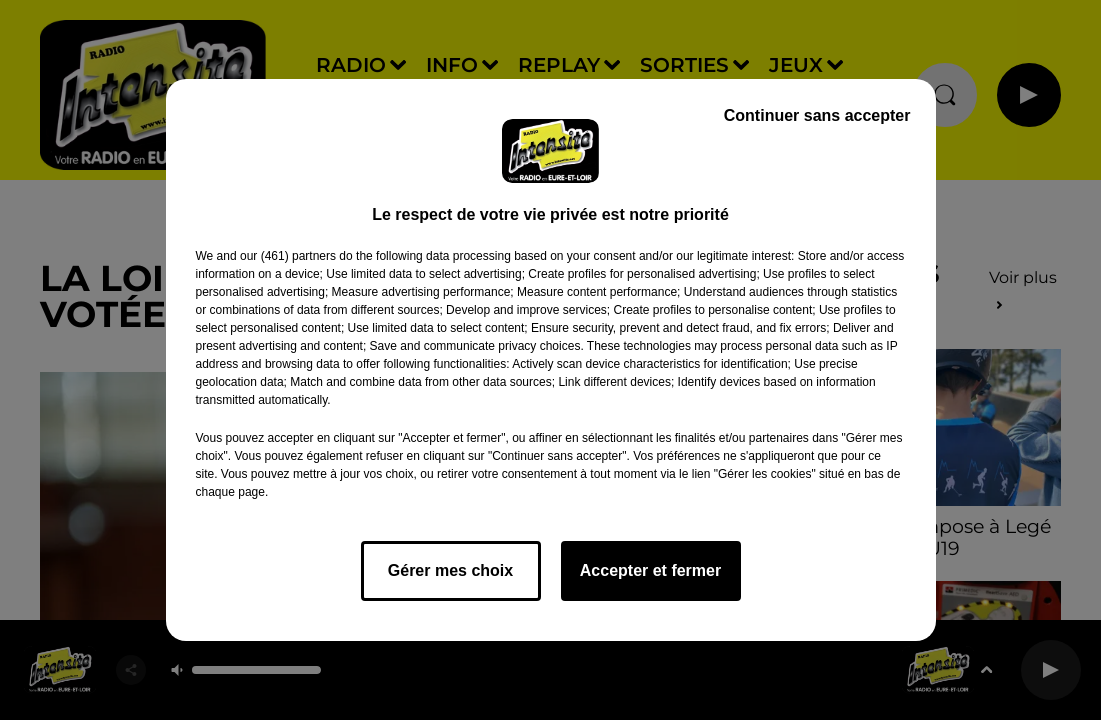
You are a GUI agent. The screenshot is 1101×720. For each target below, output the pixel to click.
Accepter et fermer (650, 570)
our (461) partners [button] (288, 256)
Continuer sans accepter (817, 115)
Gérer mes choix (450, 570)
